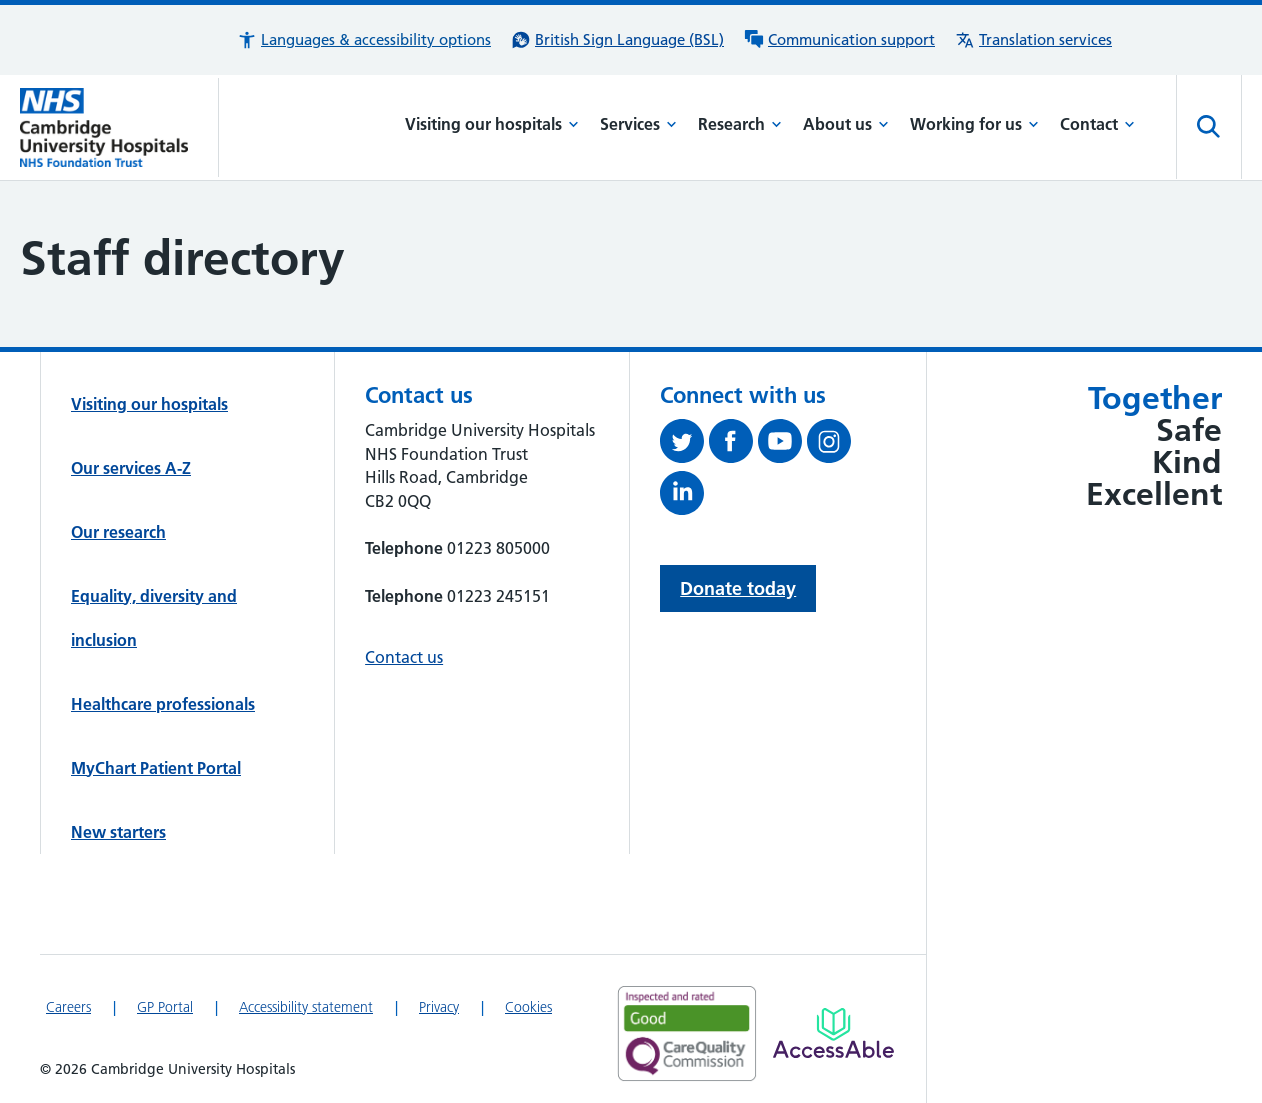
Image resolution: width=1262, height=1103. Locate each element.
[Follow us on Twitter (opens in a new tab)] (684, 445)
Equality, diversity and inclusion (154, 618)
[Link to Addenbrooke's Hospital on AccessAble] (833, 1033)
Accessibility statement (306, 1007)
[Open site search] (1209, 127)
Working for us (974, 124)
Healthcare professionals (163, 704)
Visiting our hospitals (492, 124)
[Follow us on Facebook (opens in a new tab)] (733, 445)
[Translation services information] (1033, 40)
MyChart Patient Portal (156, 768)
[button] (364, 40)
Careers (68, 1007)
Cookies (528, 1007)
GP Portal (165, 1007)
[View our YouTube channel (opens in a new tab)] (782, 445)
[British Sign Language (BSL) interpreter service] (617, 40)
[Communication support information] (839, 40)
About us (846, 124)
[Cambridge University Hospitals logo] (119, 127)
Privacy (439, 1007)
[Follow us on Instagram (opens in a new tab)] (831, 445)
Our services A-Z (131, 468)
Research (740, 124)
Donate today (738, 588)
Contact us (404, 657)
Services (638, 124)
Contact (1097, 124)
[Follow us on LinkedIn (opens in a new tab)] (684, 497)
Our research (118, 532)
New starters (118, 832)
